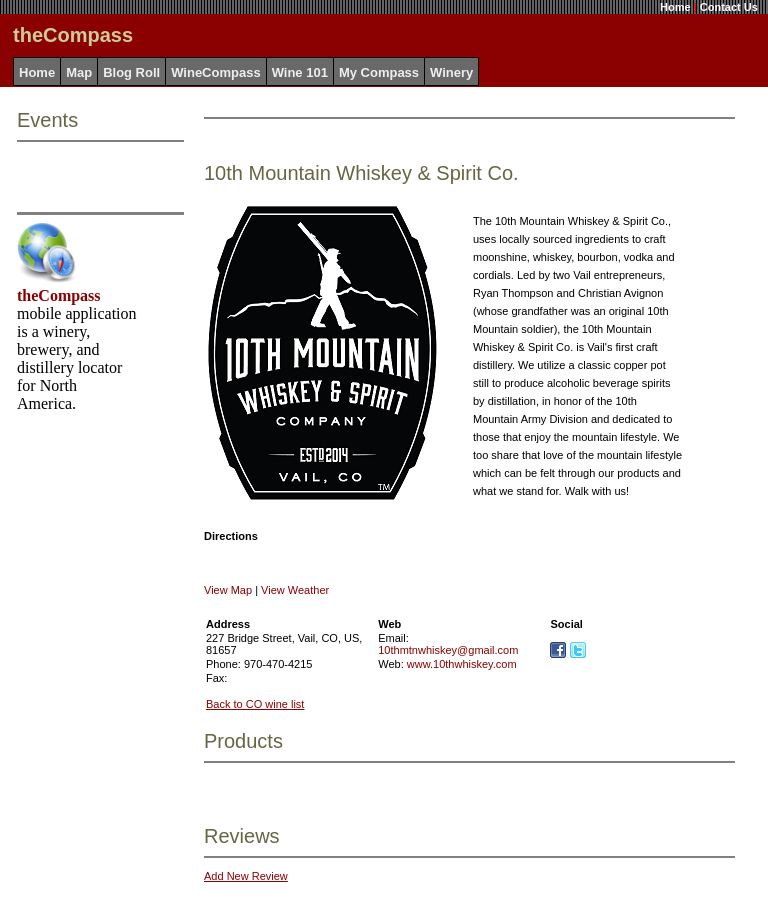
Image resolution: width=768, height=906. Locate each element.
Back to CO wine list (255, 704)
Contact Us (729, 7)
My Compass (379, 72)
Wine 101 (300, 72)
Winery (451, 72)
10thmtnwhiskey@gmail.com (448, 650)
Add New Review (246, 876)
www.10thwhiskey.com (462, 664)
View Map (228, 590)
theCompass (59, 295)
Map (79, 72)
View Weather (295, 590)
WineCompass (215, 72)
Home (675, 7)
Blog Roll (131, 72)
